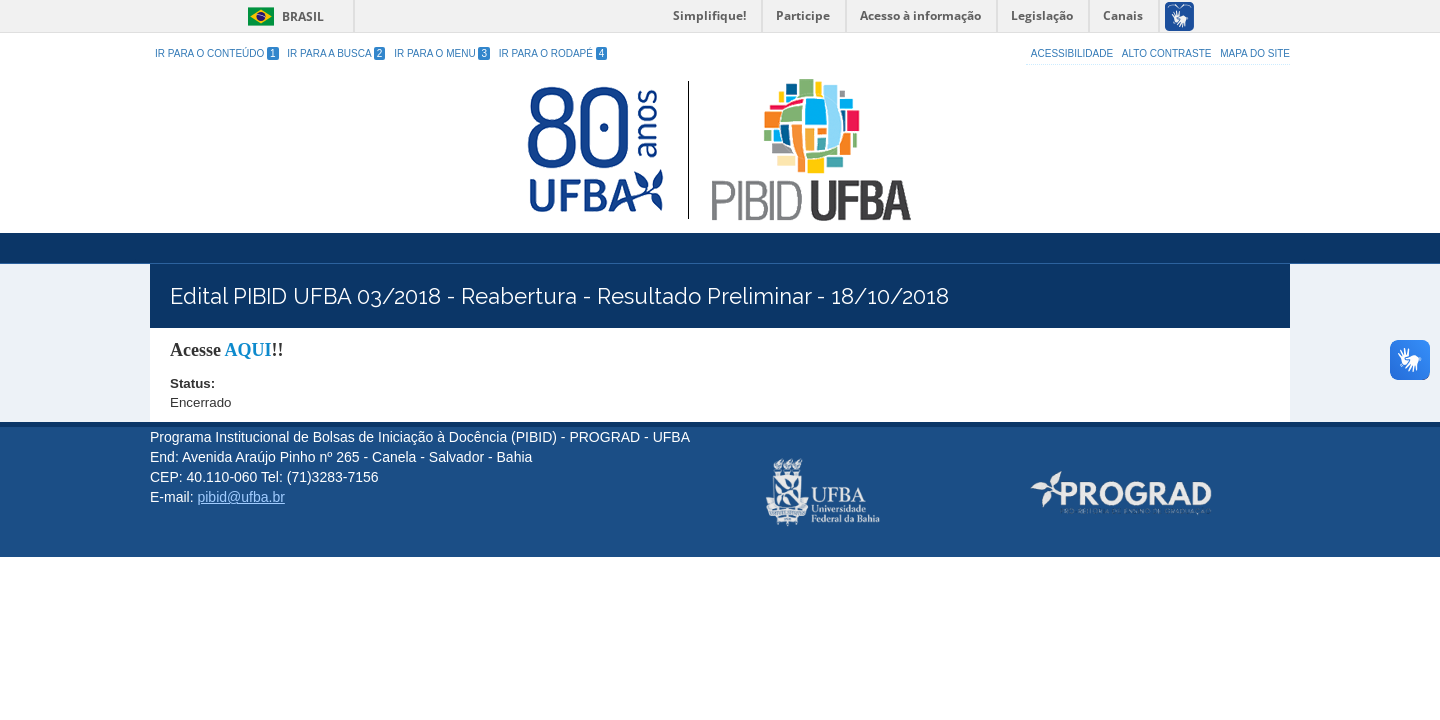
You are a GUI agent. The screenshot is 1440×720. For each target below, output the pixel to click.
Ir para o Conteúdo (217, 53)
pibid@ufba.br (240, 497)
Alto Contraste (1167, 53)
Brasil (282, 16)
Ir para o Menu (442, 53)
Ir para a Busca (336, 53)
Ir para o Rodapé (553, 53)
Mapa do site (1255, 53)
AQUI (247, 350)
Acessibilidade (1072, 53)
